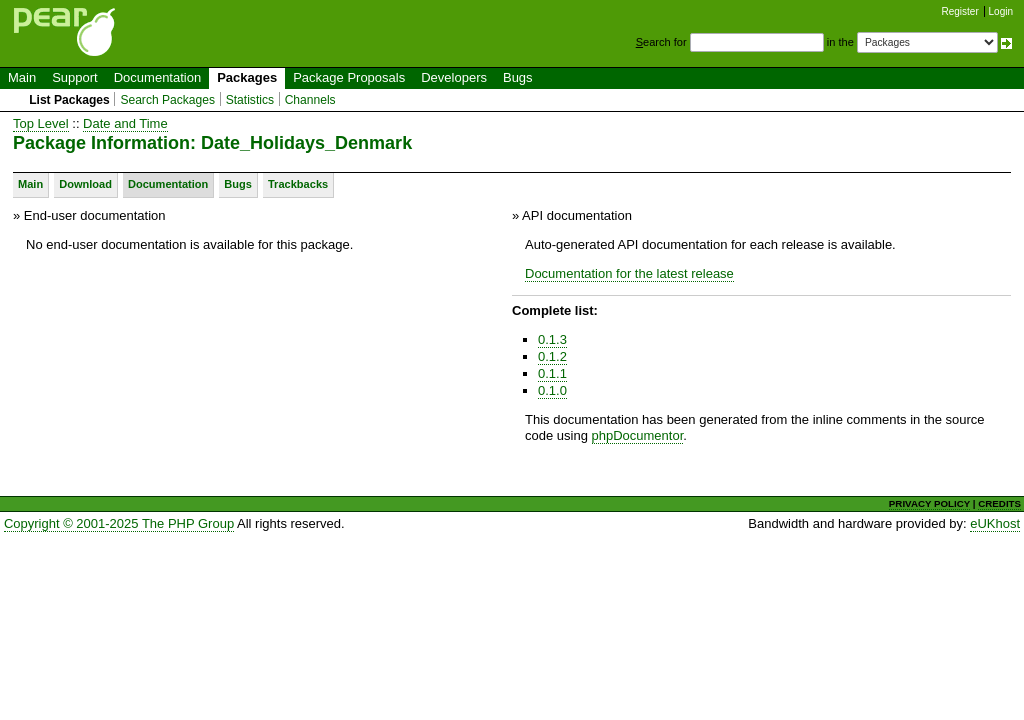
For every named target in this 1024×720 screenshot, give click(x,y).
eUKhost (995, 523)
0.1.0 (552, 390)
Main (22, 77)
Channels (310, 100)
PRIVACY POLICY (929, 503)
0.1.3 (552, 339)
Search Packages (167, 100)
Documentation (157, 77)
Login (1001, 11)
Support (75, 77)
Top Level (41, 123)
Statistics (250, 100)
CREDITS (999, 503)
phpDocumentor (638, 435)
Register (960, 11)
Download (85, 184)
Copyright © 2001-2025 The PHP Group (119, 523)
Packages (247, 77)
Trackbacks (298, 184)
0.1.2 (552, 356)
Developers (454, 77)
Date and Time (125, 123)
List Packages (69, 100)
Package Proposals (349, 77)
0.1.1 (552, 373)
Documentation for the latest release (629, 273)
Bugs (518, 77)
